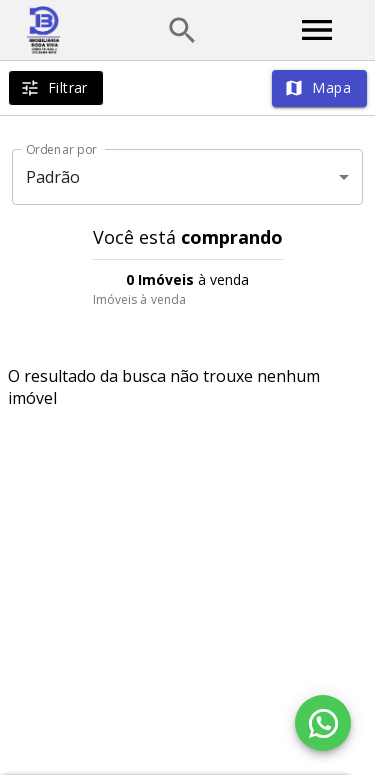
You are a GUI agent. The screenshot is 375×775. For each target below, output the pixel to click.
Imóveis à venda (140, 299)
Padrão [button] (53, 177)
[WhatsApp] (323, 723)
